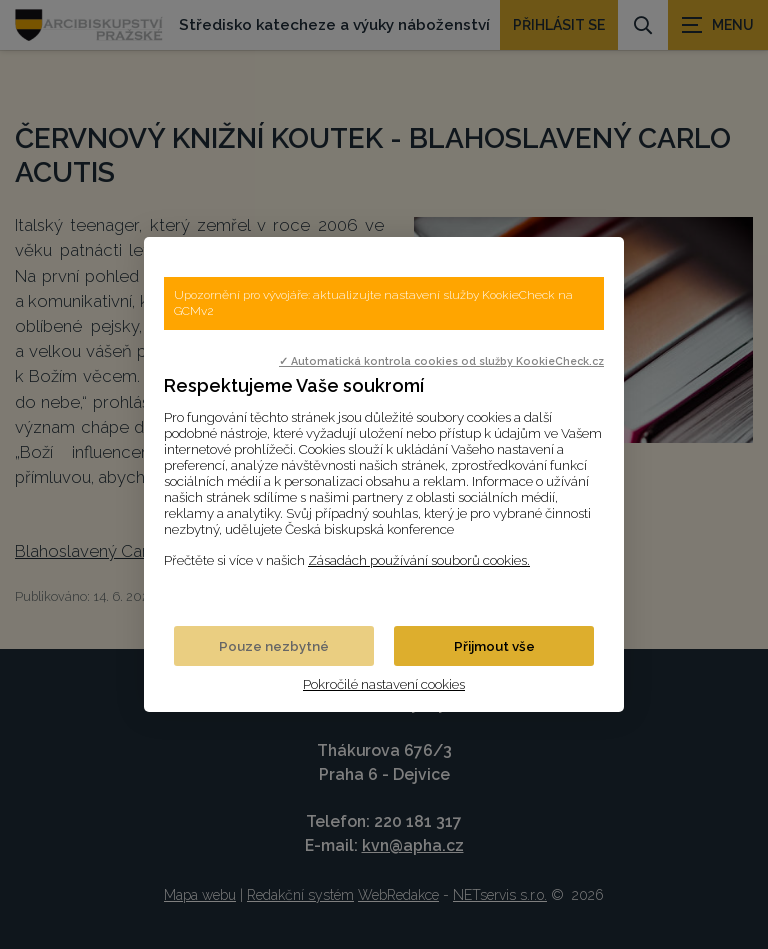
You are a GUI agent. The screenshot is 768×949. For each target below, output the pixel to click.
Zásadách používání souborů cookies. (419, 560)
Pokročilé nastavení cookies (384, 684)
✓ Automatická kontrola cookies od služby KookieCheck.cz (441, 361)
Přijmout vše (494, 646)
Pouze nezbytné (274, 646)
